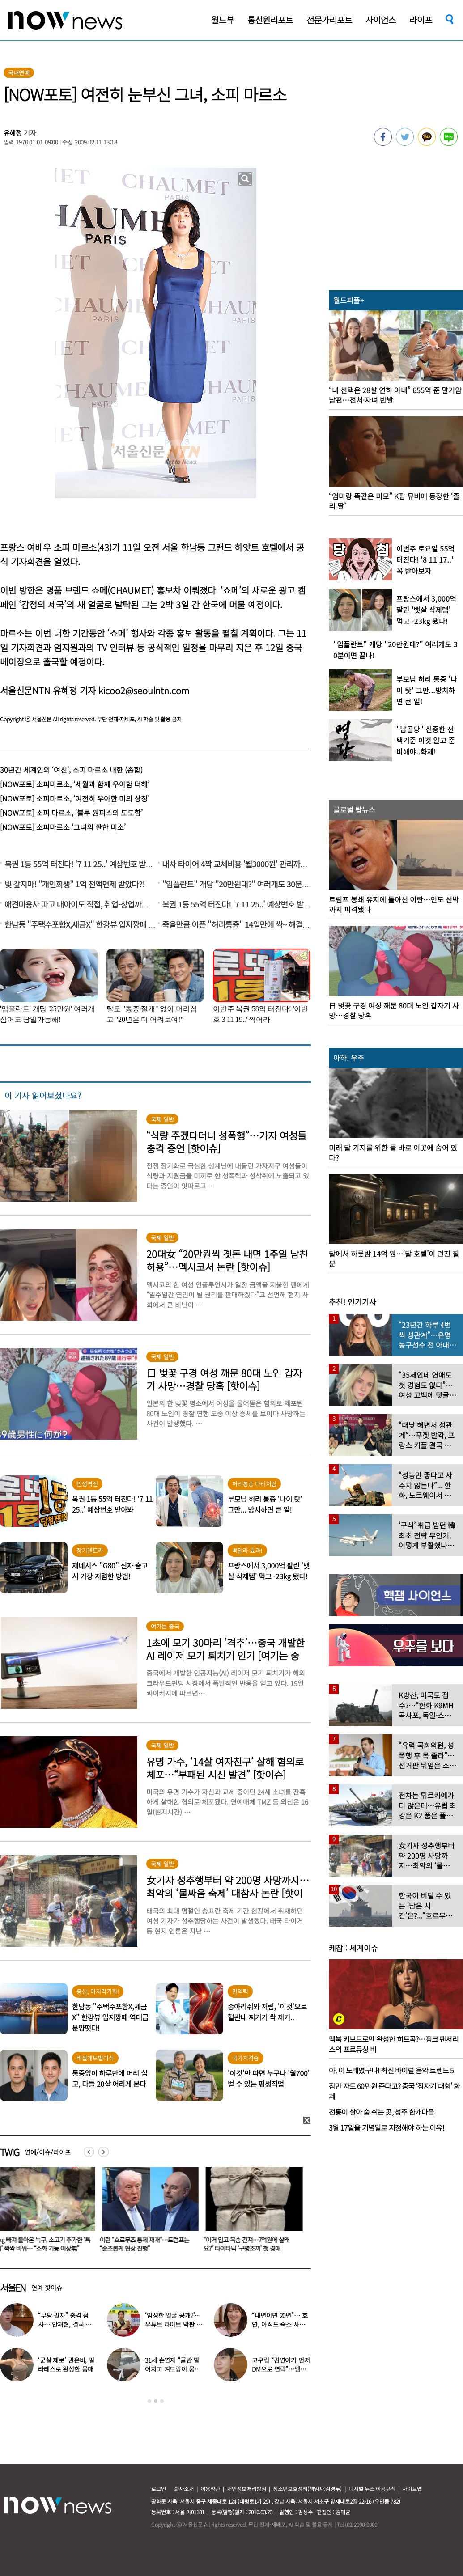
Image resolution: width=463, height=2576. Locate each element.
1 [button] (149, 2401)
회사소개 (184, 2488)
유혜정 (13, 132)
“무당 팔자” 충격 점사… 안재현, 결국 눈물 (64, 2324)
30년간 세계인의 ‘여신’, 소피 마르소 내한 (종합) (71, 769)
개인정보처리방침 (246, 2488)
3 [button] (162, 2401)
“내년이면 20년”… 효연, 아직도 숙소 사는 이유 (279, 2324)
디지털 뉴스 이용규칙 (371, 2488)
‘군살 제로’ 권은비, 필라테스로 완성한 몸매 (66, 2364)
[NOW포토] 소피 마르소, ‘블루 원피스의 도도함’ (71, 812)
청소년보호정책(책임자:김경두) (307, 2488)
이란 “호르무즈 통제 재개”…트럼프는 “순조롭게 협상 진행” (248, 2244)
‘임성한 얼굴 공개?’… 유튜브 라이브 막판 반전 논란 (173, 2324)
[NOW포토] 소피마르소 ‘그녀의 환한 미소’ (63, 827)
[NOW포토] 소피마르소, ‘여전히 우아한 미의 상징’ (74, 798)
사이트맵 (412, 2488)
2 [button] (155, 2401)
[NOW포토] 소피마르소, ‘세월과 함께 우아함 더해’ (74, 784)
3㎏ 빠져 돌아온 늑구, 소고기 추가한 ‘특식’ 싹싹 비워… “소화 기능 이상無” (147, 2244)
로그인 (158, 2488)
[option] (147, 2212)
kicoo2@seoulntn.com (143, 690)
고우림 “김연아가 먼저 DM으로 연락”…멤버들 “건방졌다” (281, 2369)
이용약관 (210, 2488)
